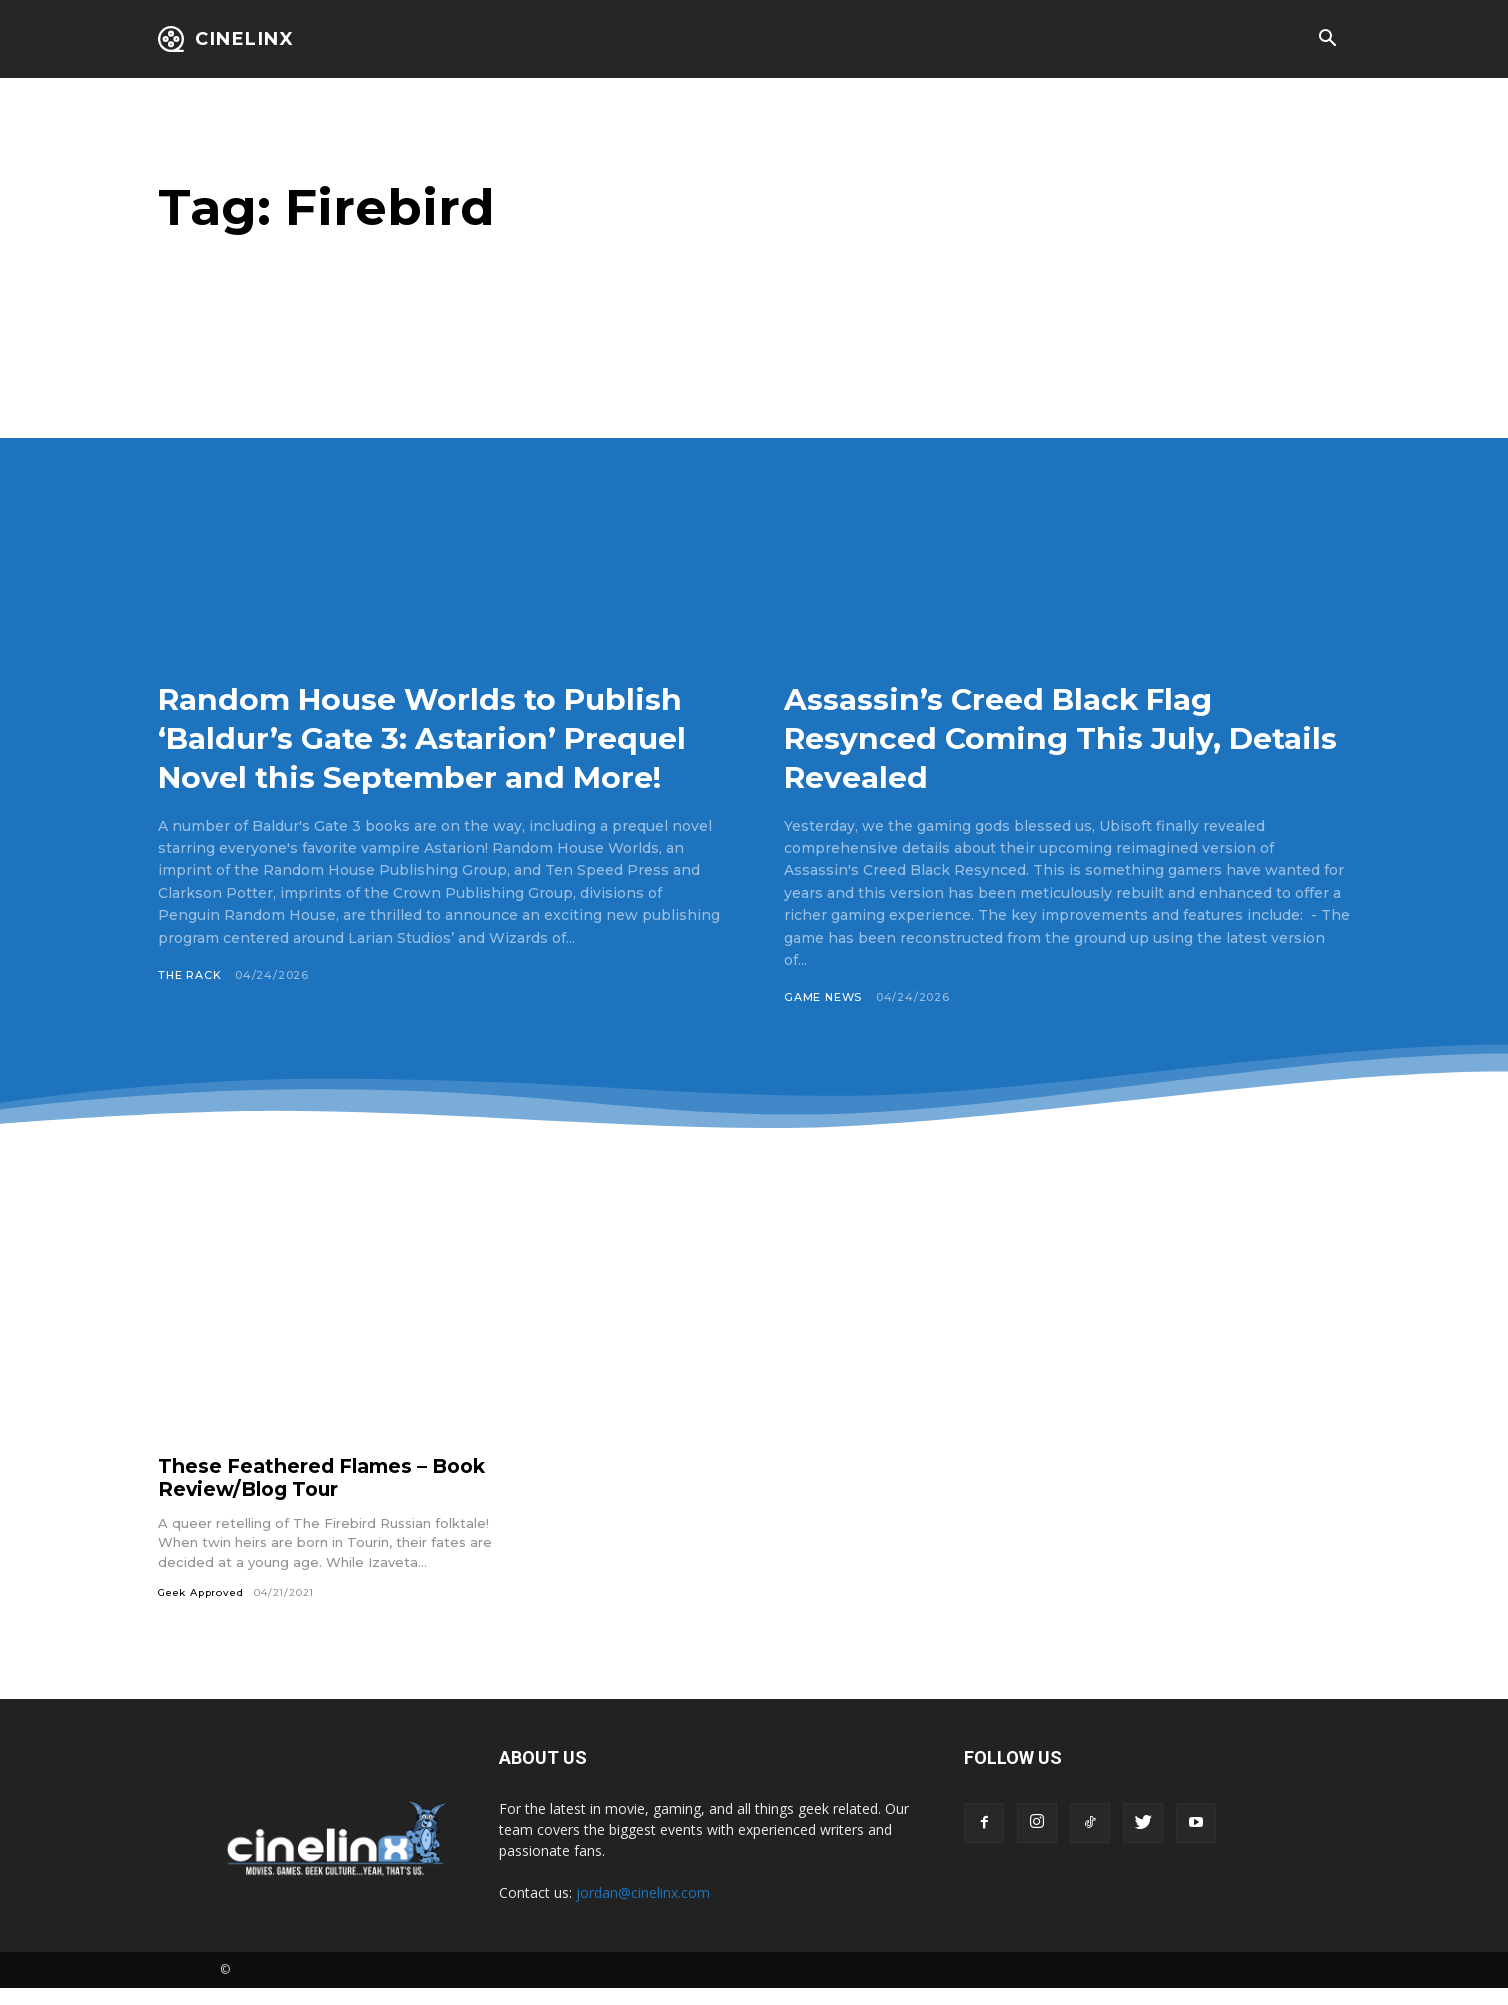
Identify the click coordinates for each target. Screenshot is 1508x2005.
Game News (823, 997)
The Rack (190, 1014)
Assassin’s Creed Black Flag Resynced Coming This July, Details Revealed (1030, 737)
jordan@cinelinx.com (643, 1909)
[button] (1327, 40)
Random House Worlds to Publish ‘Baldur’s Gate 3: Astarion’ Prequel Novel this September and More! (404, 756)
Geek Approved (201, 1609)
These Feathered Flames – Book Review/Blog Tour (328, 1493)
